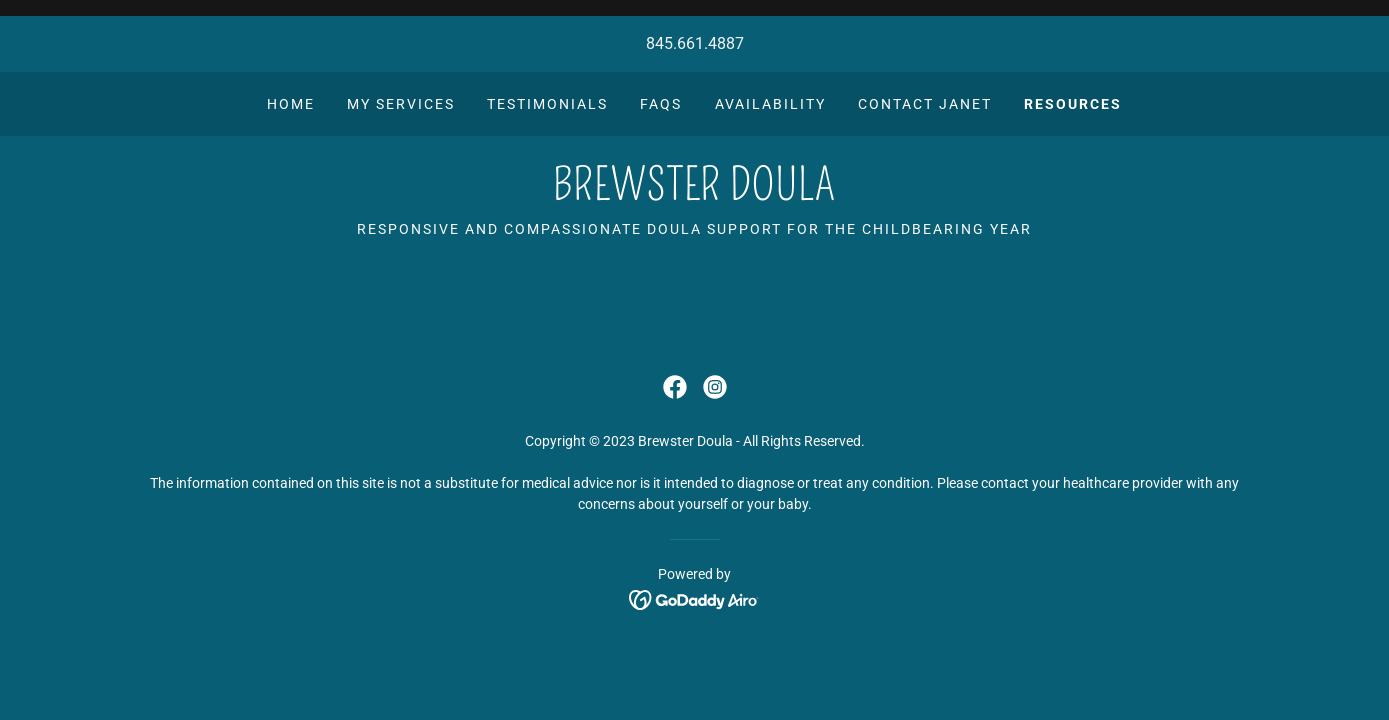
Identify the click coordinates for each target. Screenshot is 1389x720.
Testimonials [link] (547, 104)
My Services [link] (401, 104)
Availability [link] (770, 104)
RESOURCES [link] (1073, 104)
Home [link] (291, 104)
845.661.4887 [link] (695, 43)
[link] (694, 194)
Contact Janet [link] (925, 104)
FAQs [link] (661, 104)
